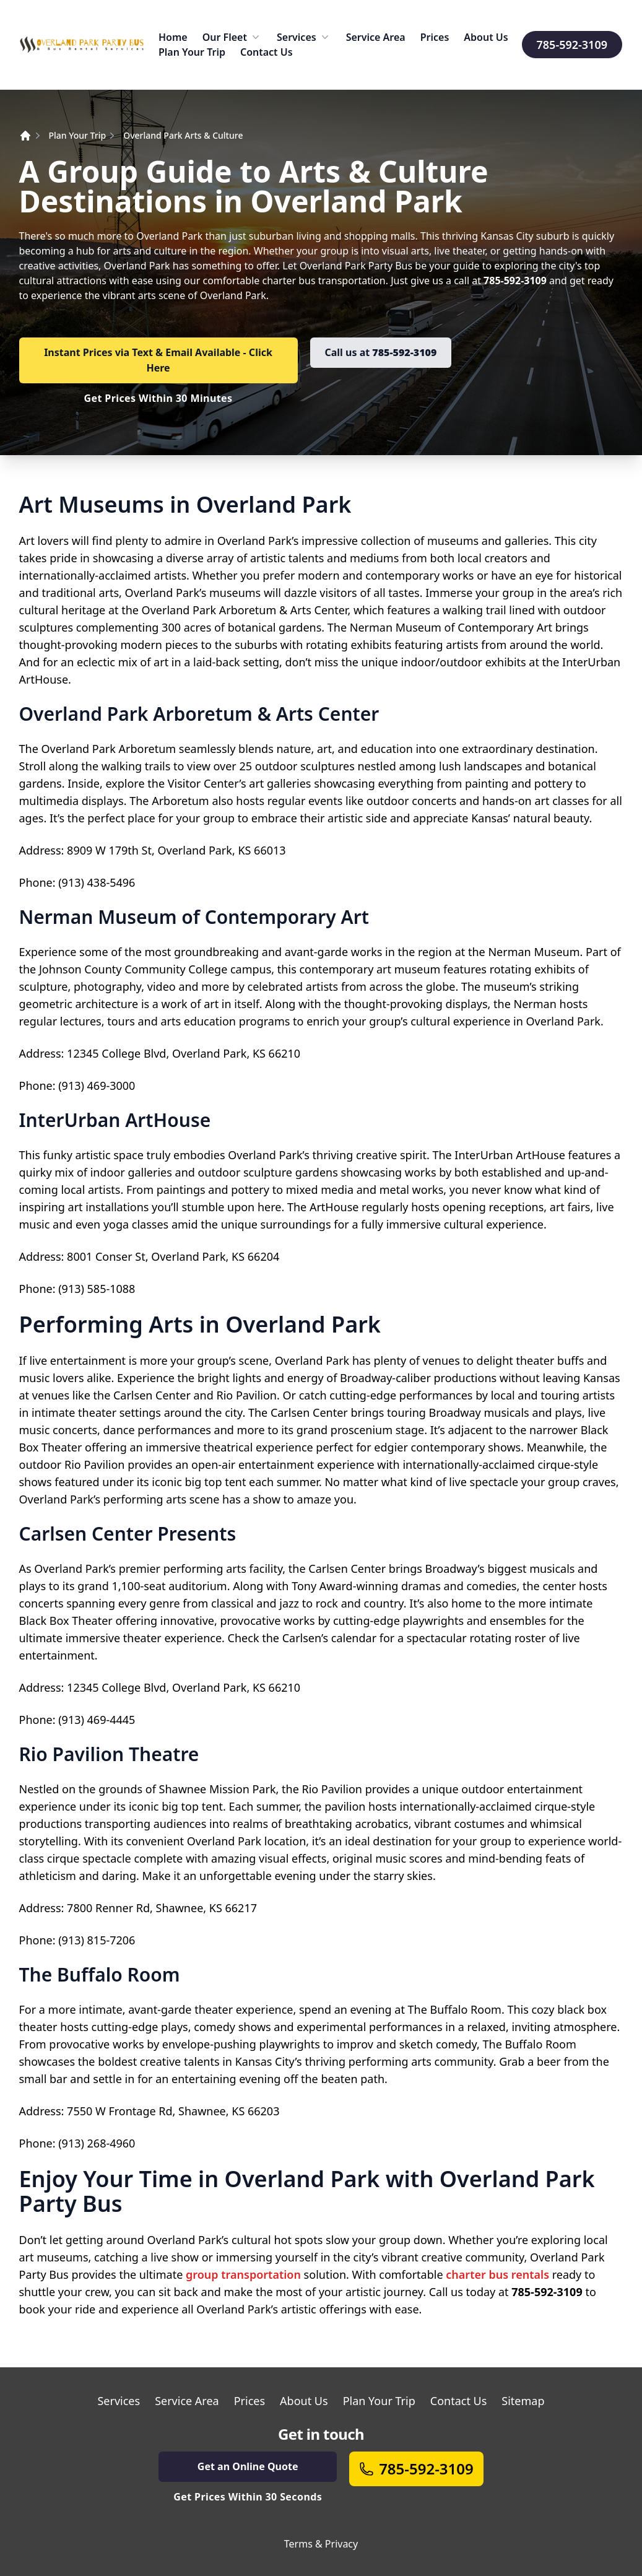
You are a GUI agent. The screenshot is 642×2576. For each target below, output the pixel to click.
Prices (434, 37)
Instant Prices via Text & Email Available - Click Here (158, 360)
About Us (486, 37)
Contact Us (266, 52)
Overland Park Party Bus (356, 265)
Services (304, 37)
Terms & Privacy (321, 2544)
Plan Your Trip (191, 52)
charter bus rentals (497, 2274)
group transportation (243, 2274)
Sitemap (522, 2400)
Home (173, 37)
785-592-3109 (572, 44)
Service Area (376, 37)
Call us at (381, 352)
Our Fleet (232, 37)
